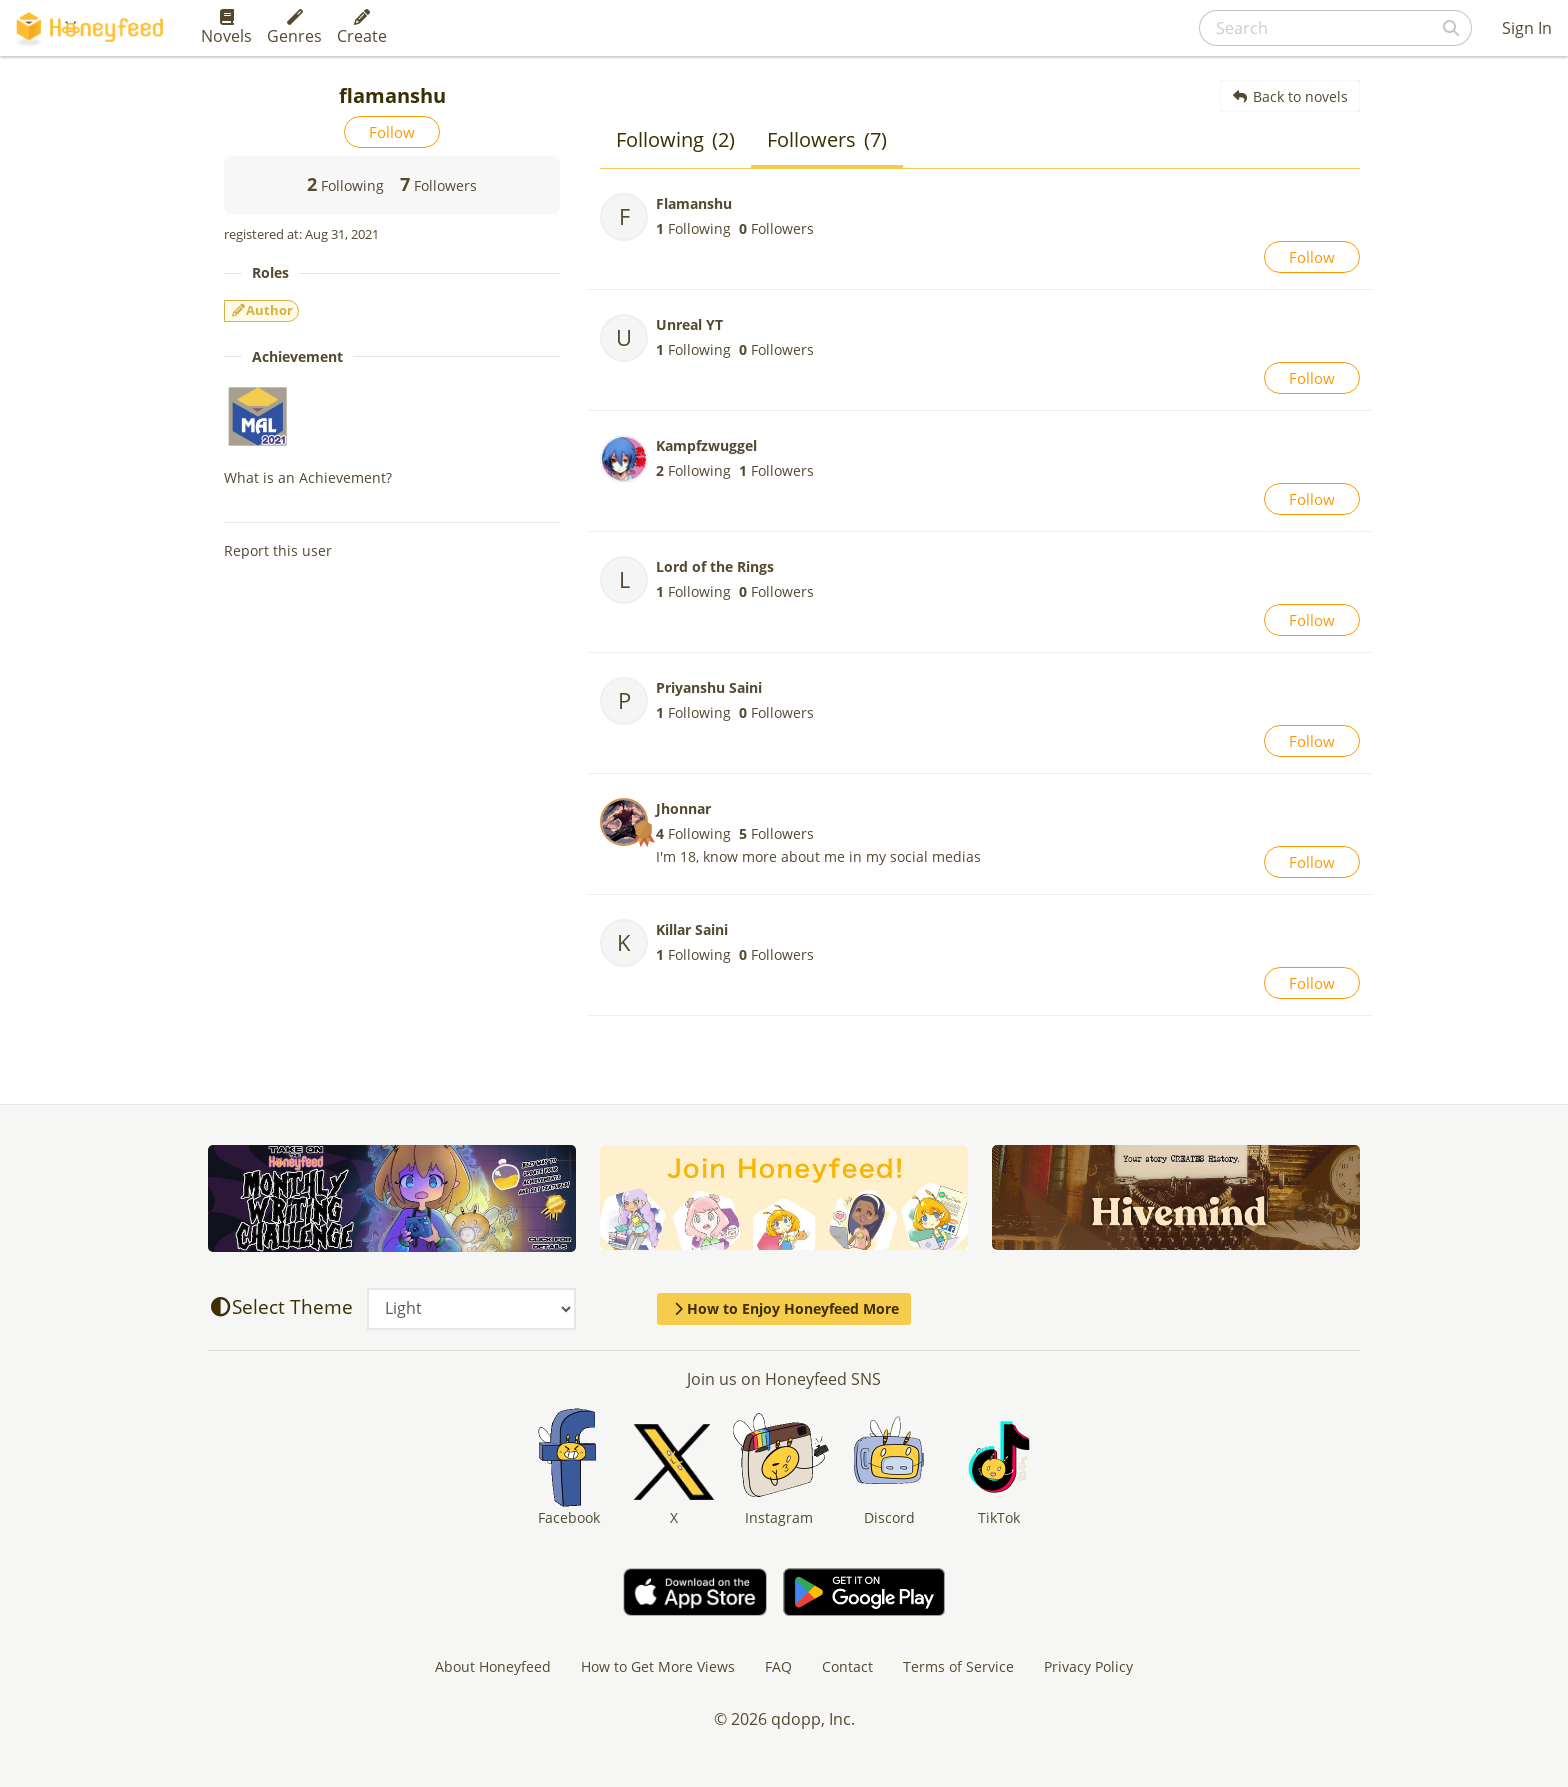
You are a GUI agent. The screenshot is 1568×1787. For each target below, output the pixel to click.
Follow (392, 132)
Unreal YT (689, 324)
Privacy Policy (1088, 1666)
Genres (294, 28)
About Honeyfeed (493, 1666)
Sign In (1527, 28)
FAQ (778, 1666)
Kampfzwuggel (706, 445)
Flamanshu (694, 203)
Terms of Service (958, 1666)
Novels (226, 28)
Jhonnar (683, 808)
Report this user (278, 550)
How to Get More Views (658, 1666)
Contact (847, 1666)
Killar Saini (692, 929)
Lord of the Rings (715, 566)
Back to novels (1290, 96)
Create (362, 28)
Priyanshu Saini (709, 687)
